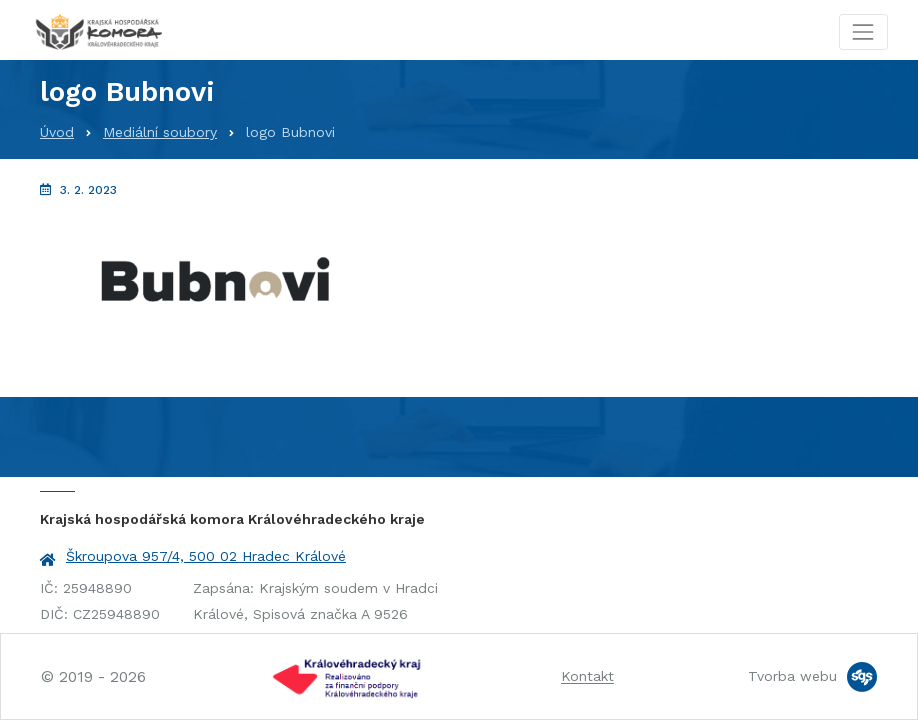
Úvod (57, 132)
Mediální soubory (160, 132)
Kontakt (587, 676)
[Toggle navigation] (863, 31)
